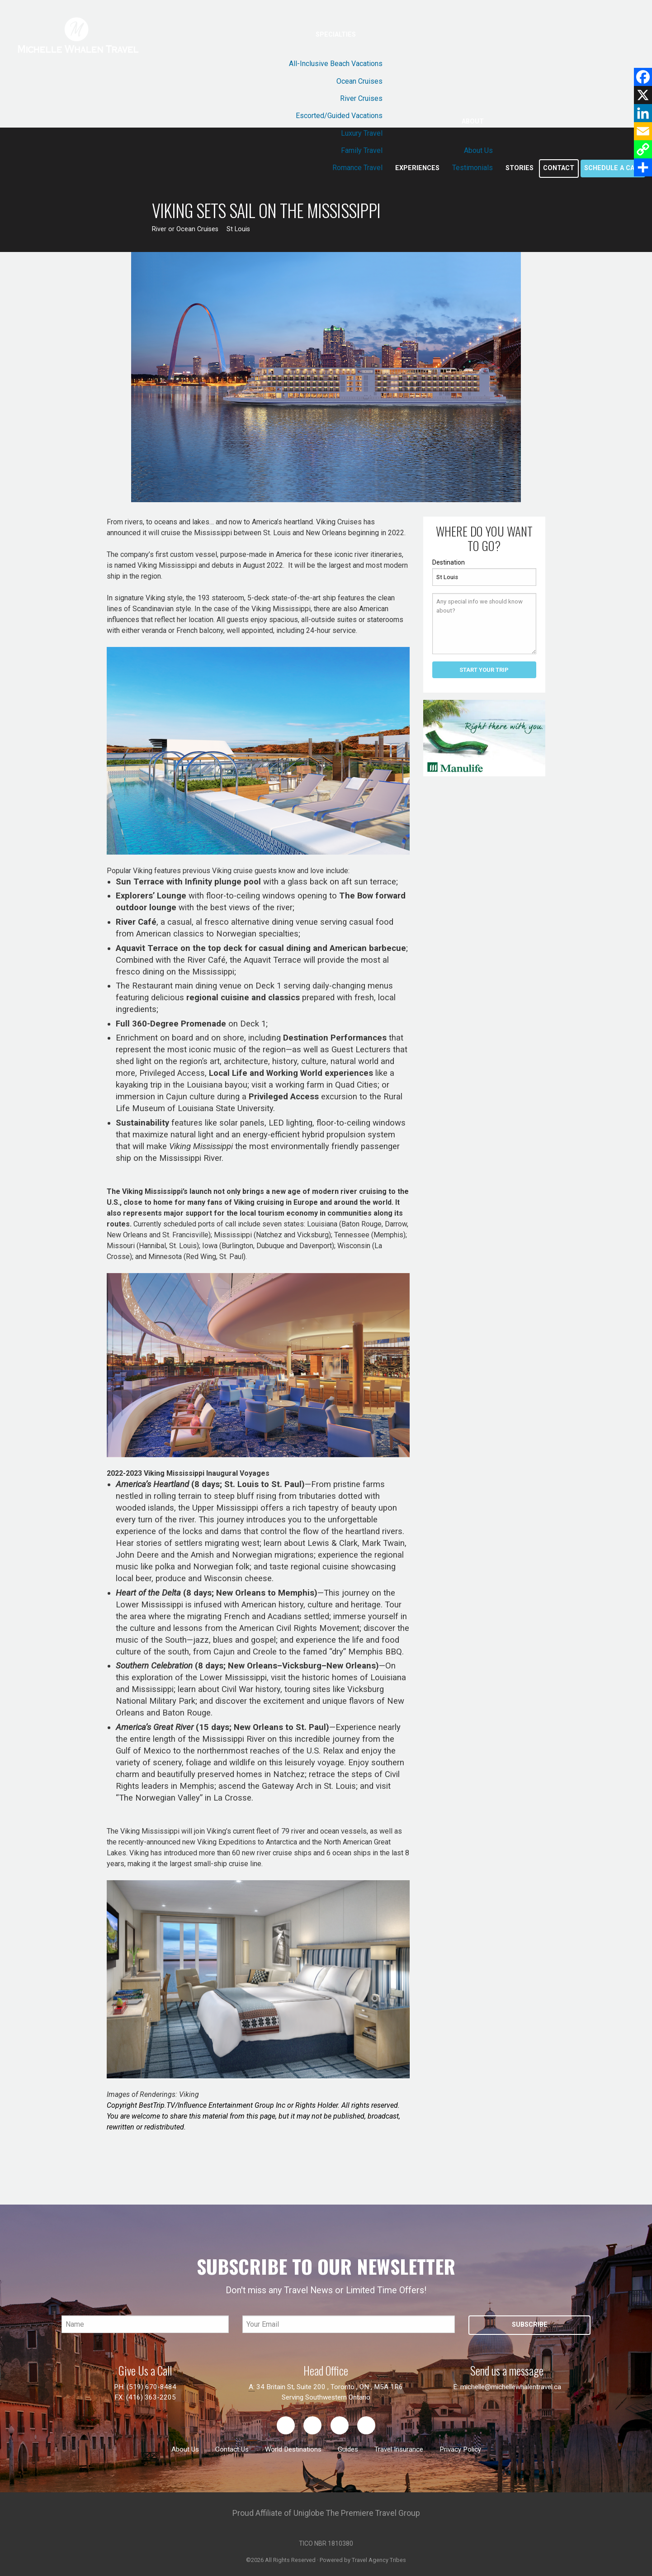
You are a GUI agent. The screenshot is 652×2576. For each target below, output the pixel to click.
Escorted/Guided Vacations (339, 115)
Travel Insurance (398, 2449)
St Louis (238, 229)
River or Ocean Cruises (185, 229)
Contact (558, 168)
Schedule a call (613, 168)
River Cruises (361, 98)
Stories (520, 168)
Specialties (336, 34)
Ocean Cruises (359, 81)
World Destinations (293, 2449)
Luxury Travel (362, 133)
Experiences (417, 168)
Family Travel (362, 150)
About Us (478, 150)
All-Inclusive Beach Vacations (336, 63)
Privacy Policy (460, 2449)
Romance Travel (357, 167)
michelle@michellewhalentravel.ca (510, 2387)
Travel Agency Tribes (379, 2560)
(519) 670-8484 (151, 2387)
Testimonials (472, 167)
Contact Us (232, 2449)
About (473, 121)
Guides (348, 2449)
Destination (448, 562)
